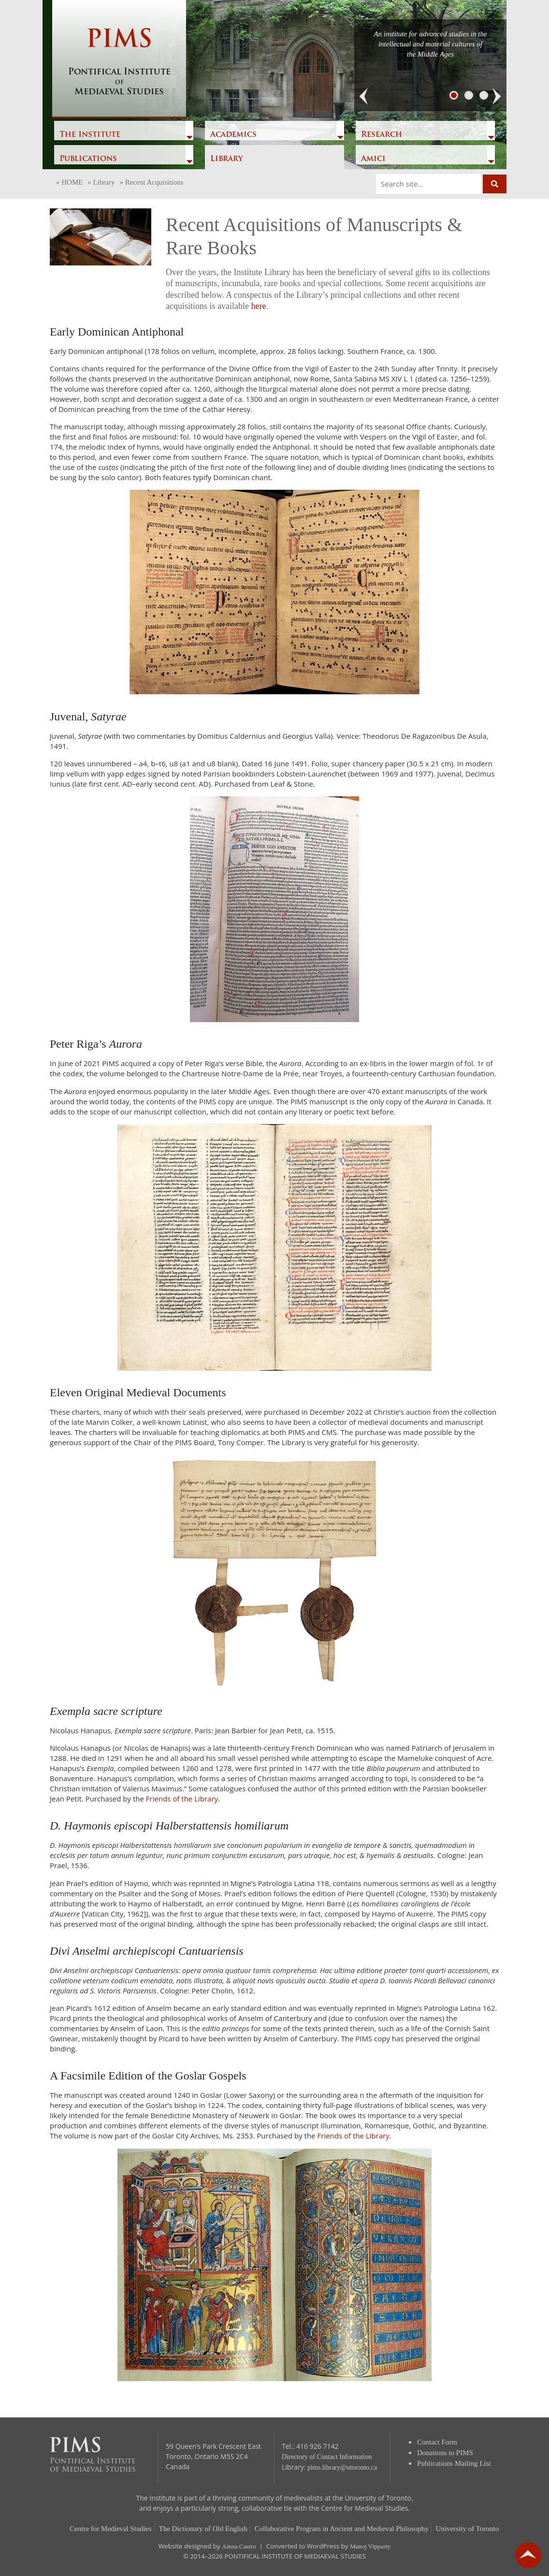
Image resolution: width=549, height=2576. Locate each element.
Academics (233, 135)
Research (381, 135)
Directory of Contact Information (327, 2456)
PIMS (119, 63)
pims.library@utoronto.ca (342, 2467)
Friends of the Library (182, 1798)
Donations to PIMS (445, 2453)
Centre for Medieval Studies (111, 2528)
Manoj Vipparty (370, 2546)
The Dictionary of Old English (203, 2528)
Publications (88, 159)
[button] (364, 96)
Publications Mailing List (454, 2463)
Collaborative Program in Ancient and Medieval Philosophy (342, 2528)
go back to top (528, 2555)
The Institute (89, 135)
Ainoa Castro (239, 2546)
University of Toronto (467, 2528)
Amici (373, 159)
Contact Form (437, 2442)
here (258, 306)
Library (226, 159)
